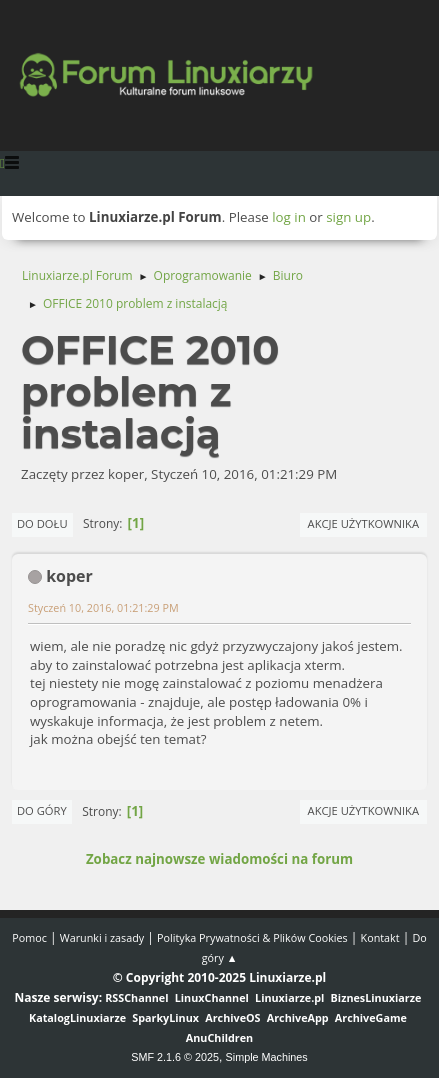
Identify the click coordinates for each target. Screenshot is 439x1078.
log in (289, 217)
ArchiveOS (232, 1017)
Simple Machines (267, 1057)
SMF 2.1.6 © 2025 (175, 1057)
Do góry (42, 810)
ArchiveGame (371, 1017)
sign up (348, 217)
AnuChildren (219, 1037)
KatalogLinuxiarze (77, 1017)
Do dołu (42, 523)
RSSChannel (136, 997)
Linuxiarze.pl (289, 997)
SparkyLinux (165, 1017)
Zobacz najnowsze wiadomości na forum (219, 859)
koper (69, 576)
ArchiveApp (298, 1017)
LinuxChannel (212, 997)
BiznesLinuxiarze (376, 997)
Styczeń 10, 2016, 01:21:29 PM (103, 607)
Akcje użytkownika (363, 523)
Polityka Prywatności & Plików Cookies (252, 937)
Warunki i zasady (102, 937)
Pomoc (29, 937)
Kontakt (380, 937)
